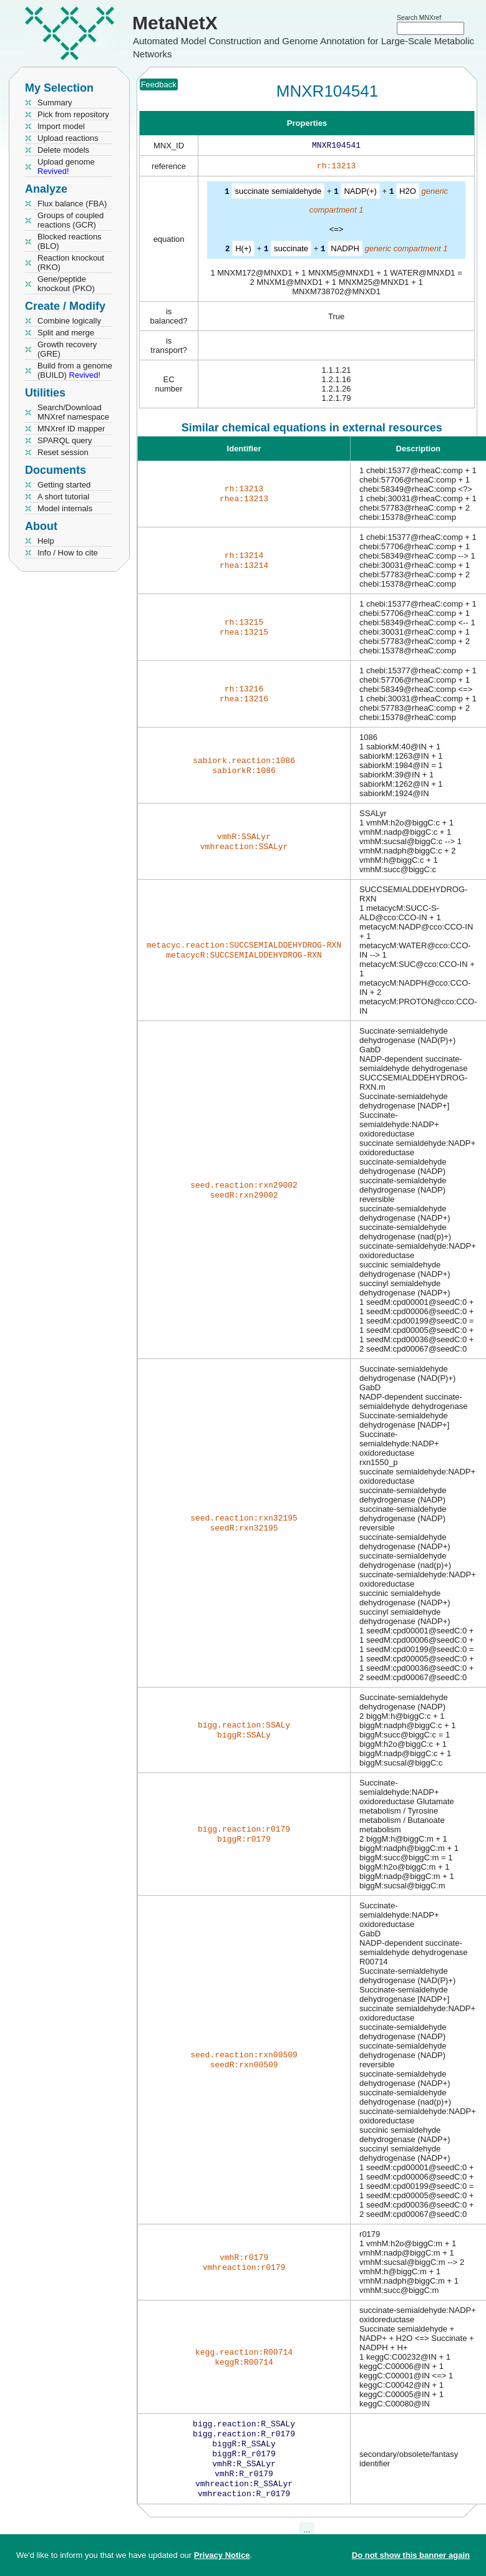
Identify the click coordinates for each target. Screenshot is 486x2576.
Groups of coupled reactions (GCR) (70, 220)
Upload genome (66, 166)
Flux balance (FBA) (72, 203)
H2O (407, 193)
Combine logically (69, 320)
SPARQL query (64, 440)
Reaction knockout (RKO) (70, 262)
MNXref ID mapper (71, 428)
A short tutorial (63, 496)
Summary (54, 102)
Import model (61, 126)
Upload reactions (68, 138)
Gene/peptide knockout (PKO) (66, 283)
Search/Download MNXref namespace (73, 412)
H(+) (243, 250)
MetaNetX (175, 22)
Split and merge (65, 332)
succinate (291, 250)
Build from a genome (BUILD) (74, 370)
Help (45, 540)
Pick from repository (73, 114)
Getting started (63, 484)
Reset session (63, 452)
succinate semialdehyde (278, 193)
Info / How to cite (67, 552)
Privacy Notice (222, 2555)
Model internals (64, 508)
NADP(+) (360, 193)
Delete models (63, 150)
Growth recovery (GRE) (67, 349)
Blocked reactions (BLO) (69, 241)
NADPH (345, 250)
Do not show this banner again (411, 2555)
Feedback (159, 84)
